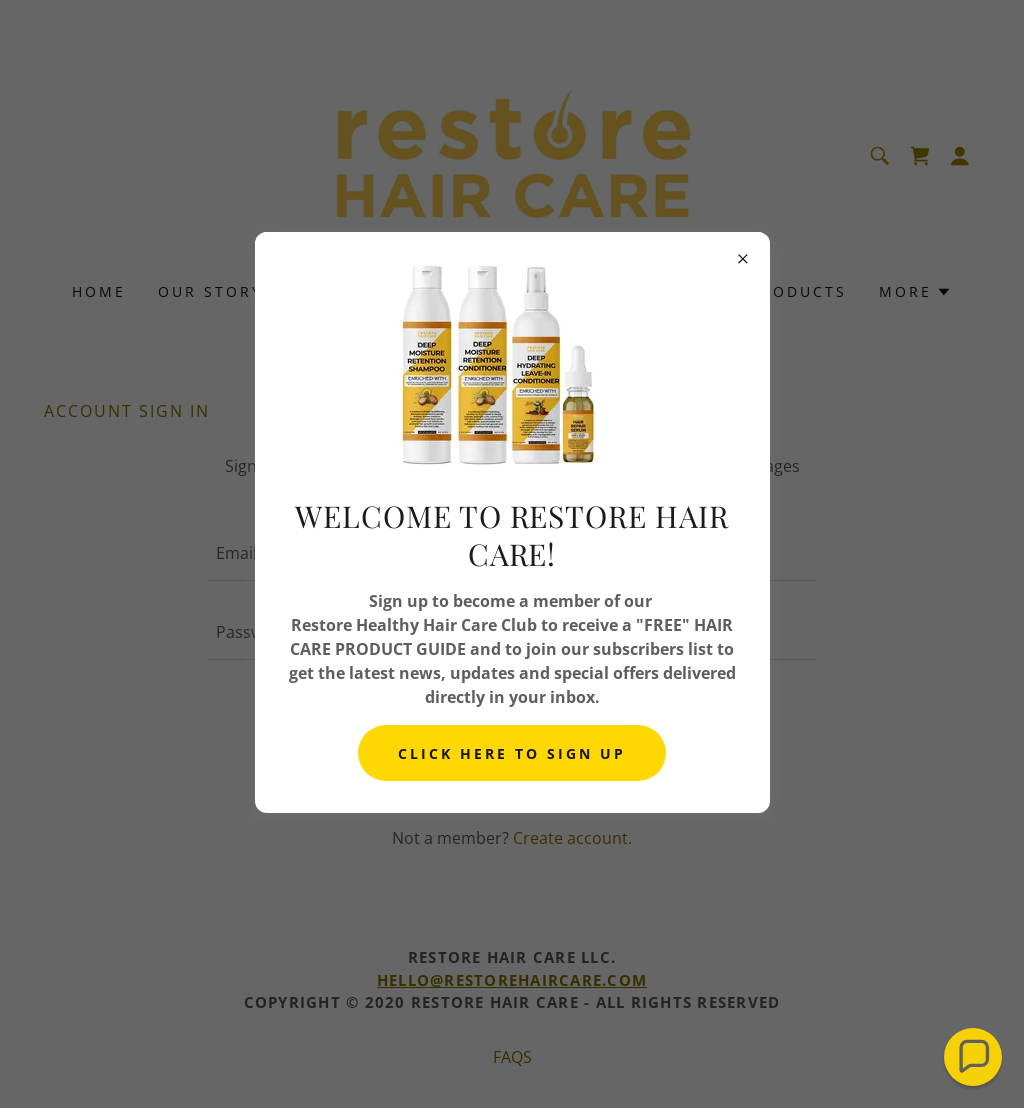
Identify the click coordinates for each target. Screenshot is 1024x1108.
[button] (973, 1057)
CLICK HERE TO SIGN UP (512, 753)
